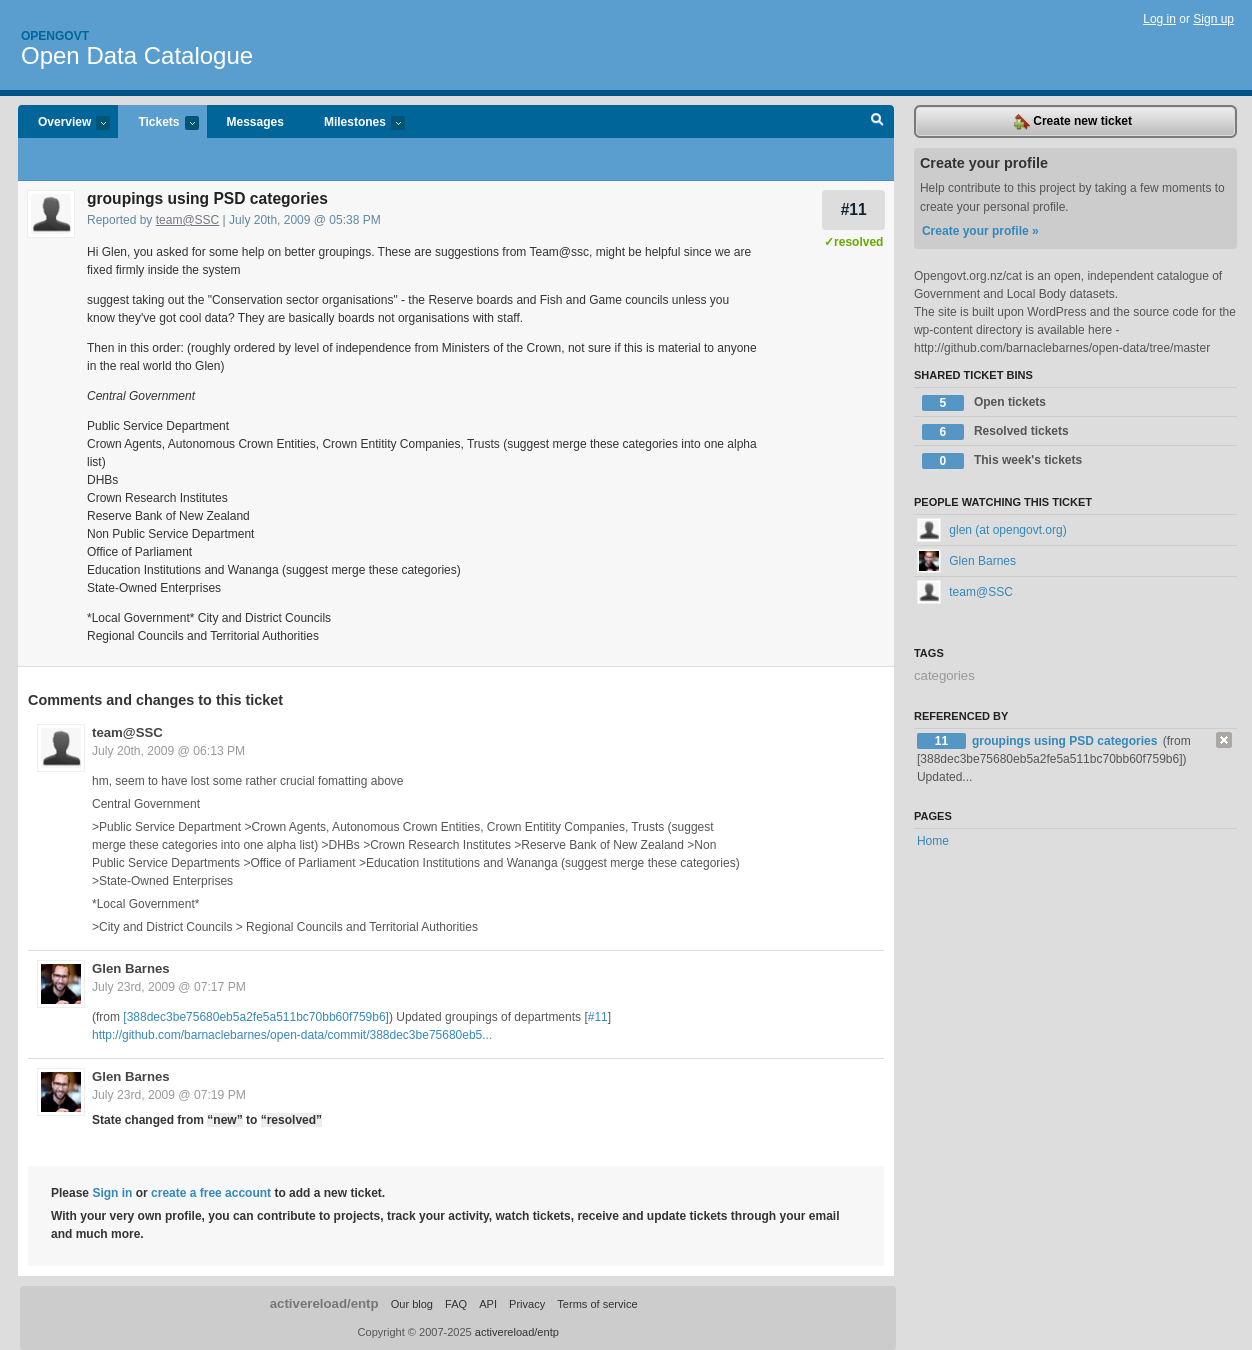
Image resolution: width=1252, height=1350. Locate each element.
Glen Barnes (131, 968)
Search (877, 122)
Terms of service (597, 1304)
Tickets (158, 123)
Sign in (112, 1193)
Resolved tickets (995, 432)
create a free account (211, 1193)
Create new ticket (1073, 122)
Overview (64, 123)
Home (933, 841)
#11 (854, 209)
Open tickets (984, 403)
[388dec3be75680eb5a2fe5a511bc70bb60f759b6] (256, 1017)
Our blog (412, 1304)
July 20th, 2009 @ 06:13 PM (168, 751)
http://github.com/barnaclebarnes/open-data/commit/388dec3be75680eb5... (292, 1035)
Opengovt (55, 36)
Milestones (354, 123)
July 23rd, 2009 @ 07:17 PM (169, 987)
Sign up (1213, 19)
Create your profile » (980, 231)
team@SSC (188, 220)
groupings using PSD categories (1066, 741)
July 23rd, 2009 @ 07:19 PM (169, 1095)
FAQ (456, 1304)
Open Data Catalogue (137, 55)
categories (944, 675)
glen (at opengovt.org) (992, 530)
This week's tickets (1002, 461)
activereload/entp (324, 1303)
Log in (1159, 19)
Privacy (527, 1304)
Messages (255, 122)
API (488, 1304)
